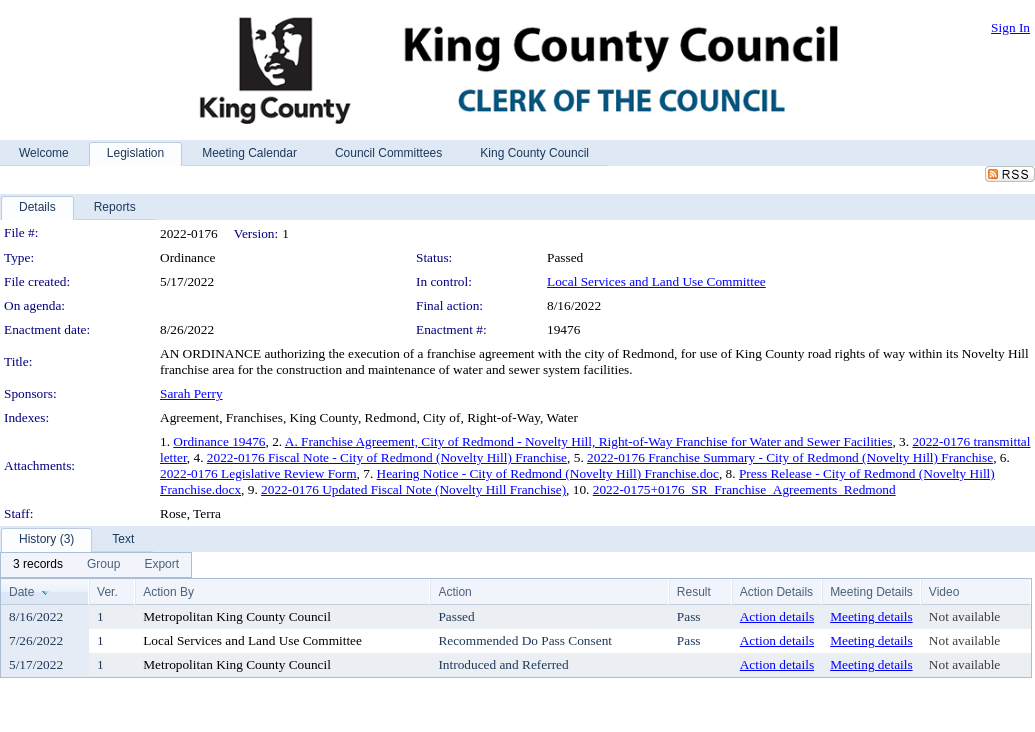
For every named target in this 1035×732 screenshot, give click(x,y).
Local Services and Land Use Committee (656, 281)
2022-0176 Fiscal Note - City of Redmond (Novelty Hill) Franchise (387, 457)
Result (694, 592)
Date (21, 592)
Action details (777, 616)
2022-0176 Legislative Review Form (258, 473)
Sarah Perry (191, 393)
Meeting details (871, 616)
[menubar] (96, 565)
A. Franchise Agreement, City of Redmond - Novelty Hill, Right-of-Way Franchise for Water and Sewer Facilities (589, 441)
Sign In (1010, 27)
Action (454, 592)
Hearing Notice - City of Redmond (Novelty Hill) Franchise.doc (548, 473)
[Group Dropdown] (103, 565)
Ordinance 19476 (219, 441)
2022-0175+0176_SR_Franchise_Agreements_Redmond (744, 489)
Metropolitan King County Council (237, 616)
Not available (964, 616)
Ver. (107, 592)
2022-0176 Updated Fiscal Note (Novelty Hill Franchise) (413, 489)
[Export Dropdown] (161, 565)
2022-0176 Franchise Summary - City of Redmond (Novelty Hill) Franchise (790, 457)
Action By (168, 592)
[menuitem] (38, 565)
